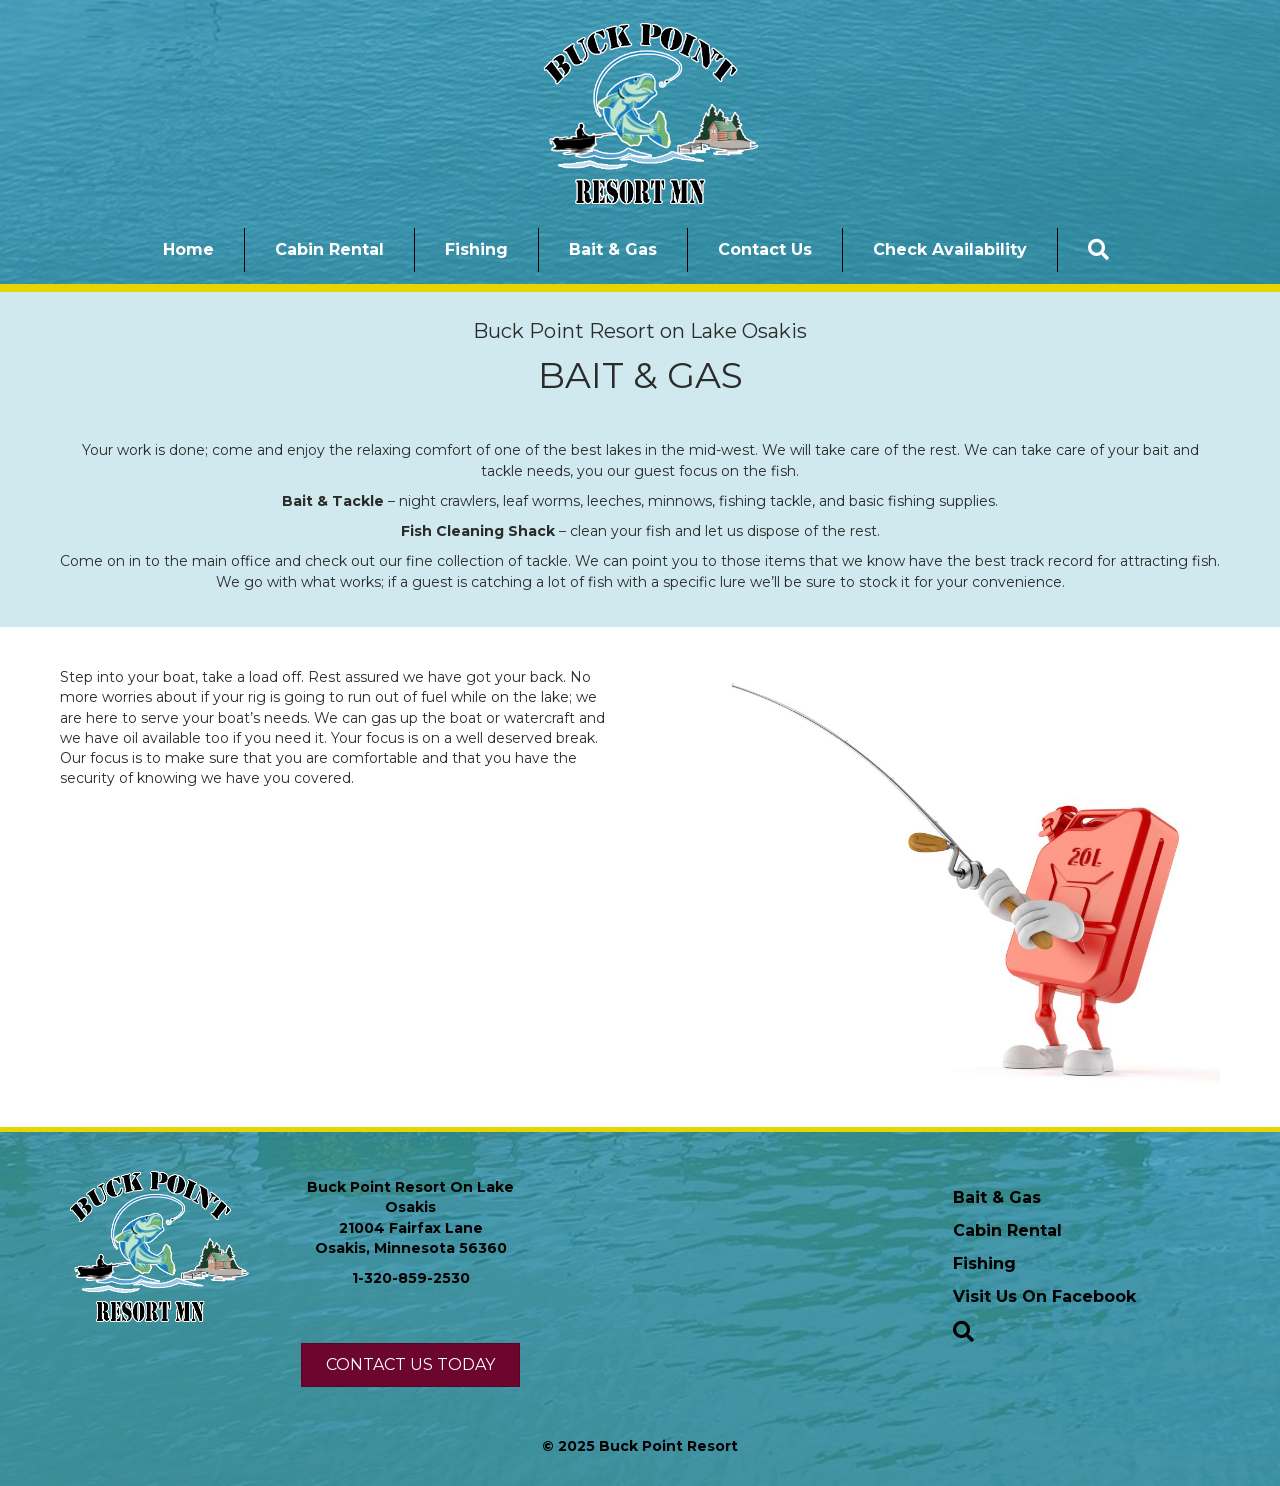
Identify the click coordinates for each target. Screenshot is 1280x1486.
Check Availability (950, 249)
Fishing (476, 249)
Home (188, 249)
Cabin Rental (329, 249)
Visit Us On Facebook (1044, 1296)
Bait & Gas (613, 249)
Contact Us (765, 249)
